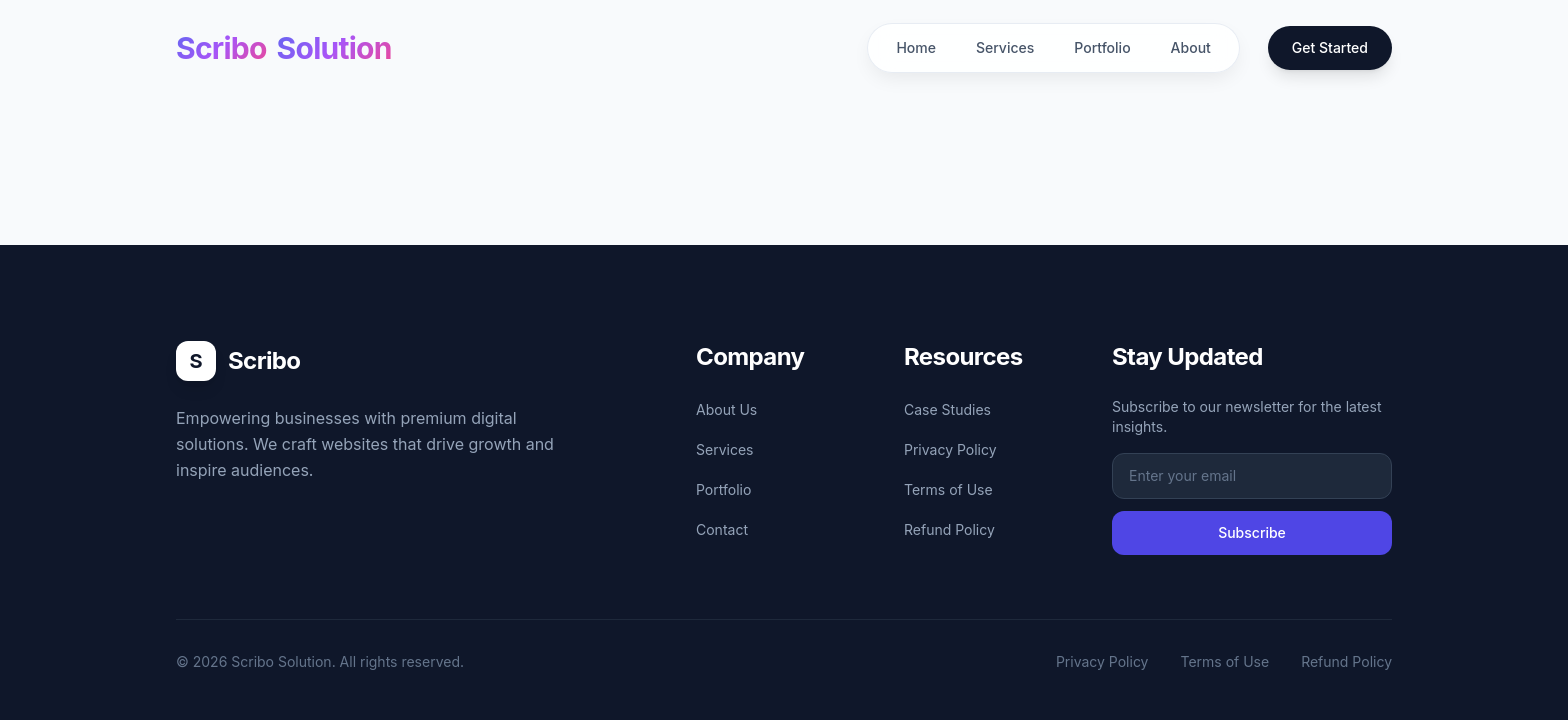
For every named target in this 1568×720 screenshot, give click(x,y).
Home (916, 47)
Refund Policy (949, 529)
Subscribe (1252, 532)
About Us (726, 409)
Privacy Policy (950, 449)
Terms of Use (948, 489)
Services (1005, 47)
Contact (722, 529)
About (1191, 47)
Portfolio (1102, 47)
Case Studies (947, 409)
